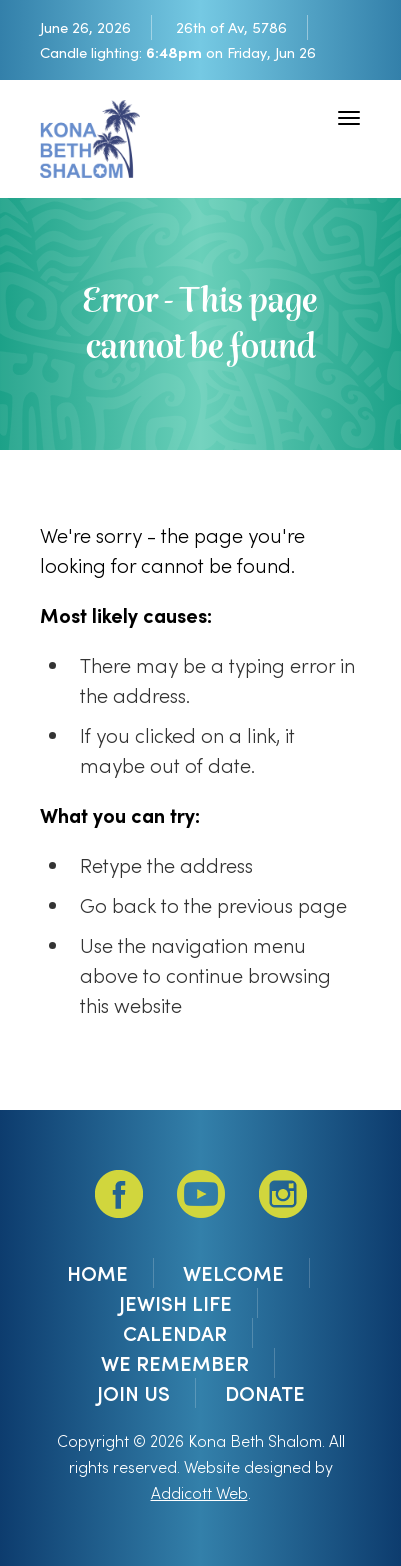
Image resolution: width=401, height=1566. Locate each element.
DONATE (265, 1393)
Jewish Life (175, 1303)
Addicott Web (199, 1492)
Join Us (133, 1393)
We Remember (175, 1363)
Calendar (175, 1333)
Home (97, 1273)
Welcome (233, 1273)
